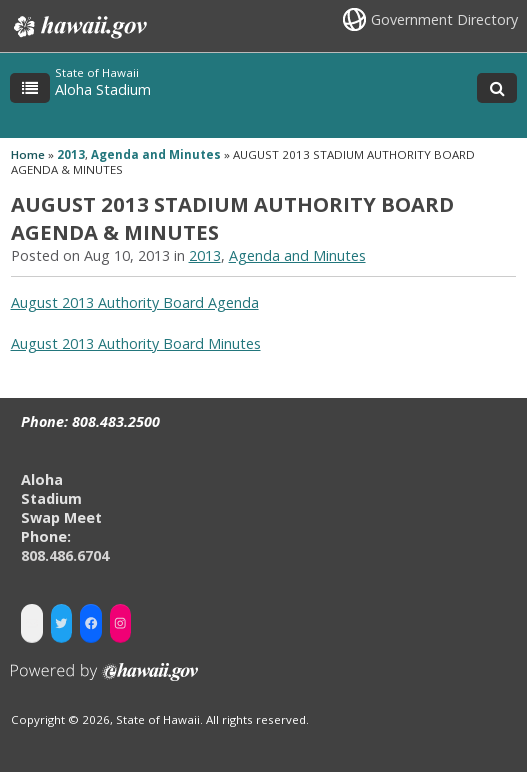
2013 (71, 154)
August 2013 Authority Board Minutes (136, 343)
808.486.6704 (65, 555)
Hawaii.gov (78, 27)
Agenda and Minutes (156, 154)
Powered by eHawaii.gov (104, 679)
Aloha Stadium (103, 89)
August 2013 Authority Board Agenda (135, 302)
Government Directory (444, 19)
